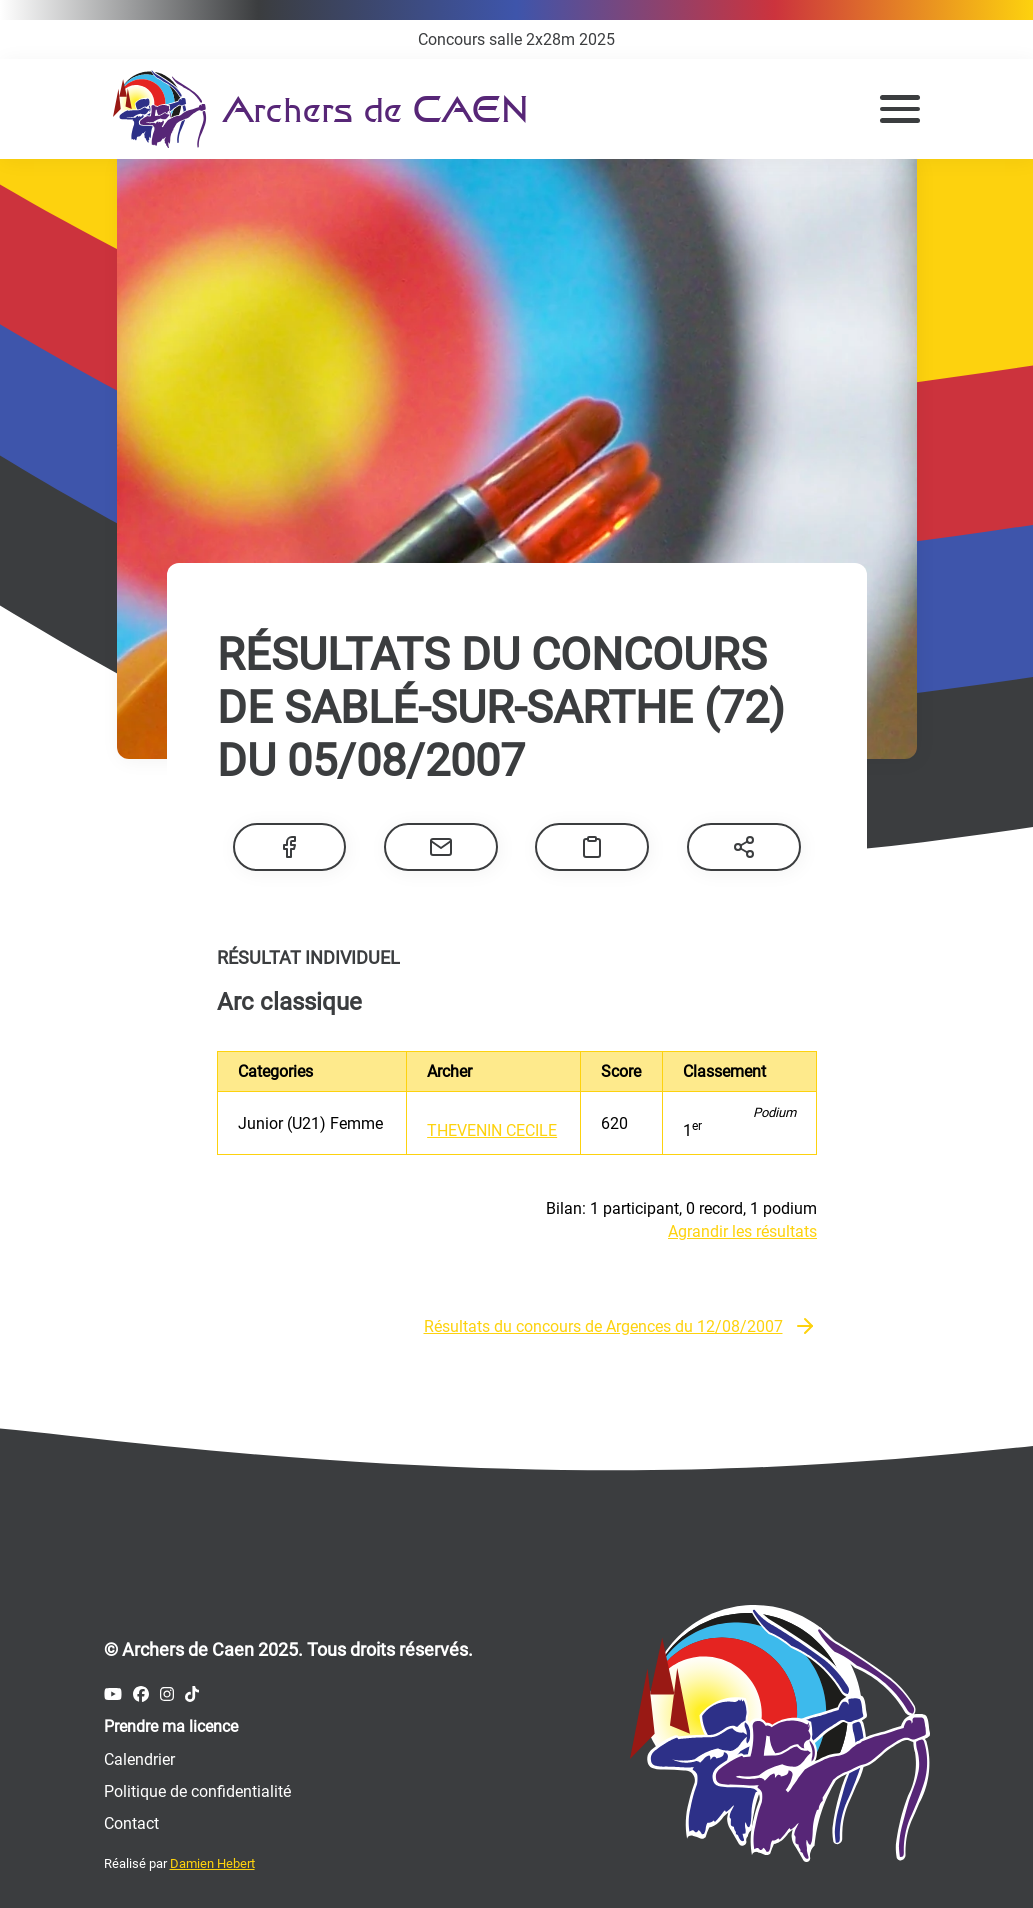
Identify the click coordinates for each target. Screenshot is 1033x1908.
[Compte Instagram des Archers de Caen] (167, 1694)
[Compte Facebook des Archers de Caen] (141, 1694)
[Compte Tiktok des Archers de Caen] (192, 1694)
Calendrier (139, 1759)
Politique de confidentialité (197, 1791)
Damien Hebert (212, 1863)
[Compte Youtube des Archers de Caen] (113, 1694)
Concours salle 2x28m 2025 (516, 39)
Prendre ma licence (171, 1726)
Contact (131, 1823)
